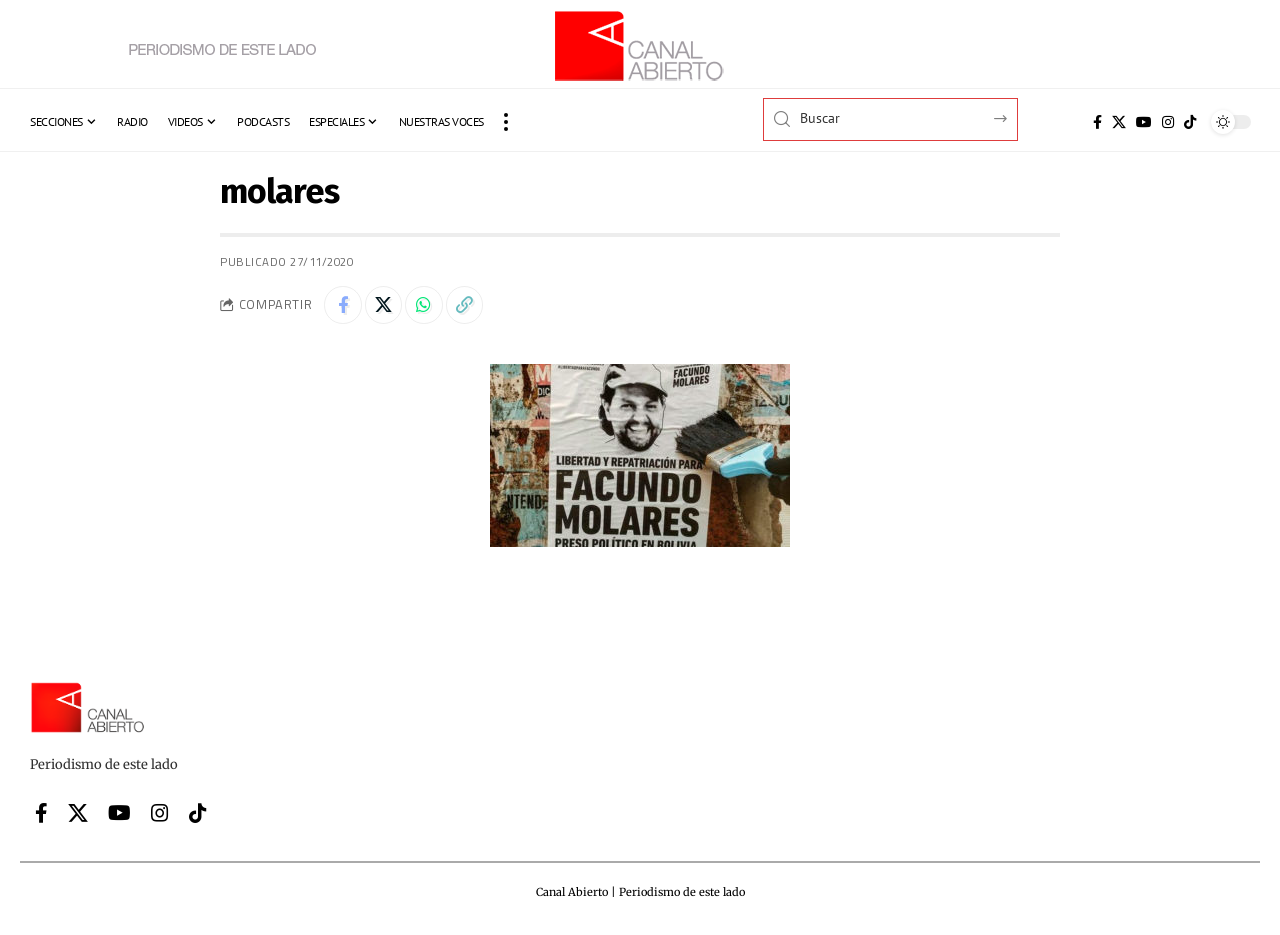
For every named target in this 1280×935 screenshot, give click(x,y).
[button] (506, 122)
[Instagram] (1168, 122)
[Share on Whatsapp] (430, 306)
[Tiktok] (1190, 122)
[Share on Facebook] (344, 306)
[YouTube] (1144, 122)
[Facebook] (1097, 122)
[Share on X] (387, 306)
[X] (1119, 122)
